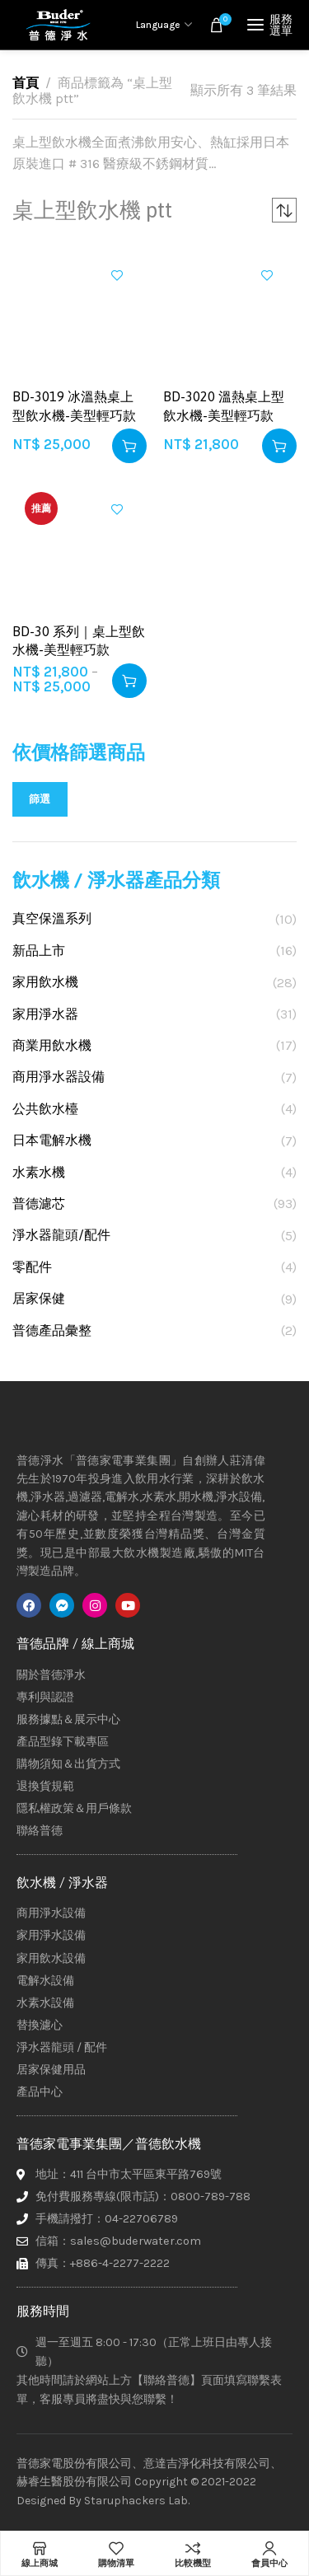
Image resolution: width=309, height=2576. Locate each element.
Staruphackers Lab (136, 2501)
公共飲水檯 (45, 1109)
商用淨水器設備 (58, 1076)
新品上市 (38, 950)
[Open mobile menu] (272, 24)
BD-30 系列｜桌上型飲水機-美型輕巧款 (78, 640)
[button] (129, 446)
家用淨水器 (45, 1014)
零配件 (32, 1267)
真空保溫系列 (51, 918)
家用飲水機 (45, 982)
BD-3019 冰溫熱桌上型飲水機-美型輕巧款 (74, 405)
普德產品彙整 (51, 1330)
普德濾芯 (38, 1203)
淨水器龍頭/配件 (61, 1235)
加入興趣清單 (117, 275)
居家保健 (38, 1298)
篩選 (40, 799)
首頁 (25, 83)
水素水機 (38, 1172)
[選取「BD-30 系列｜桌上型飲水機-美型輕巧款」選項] (129, 680)
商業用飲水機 (51, 1045)
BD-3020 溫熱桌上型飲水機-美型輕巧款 (223, 405)
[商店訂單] (284, 210)
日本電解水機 (51, 1140)
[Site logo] (57, 24)
